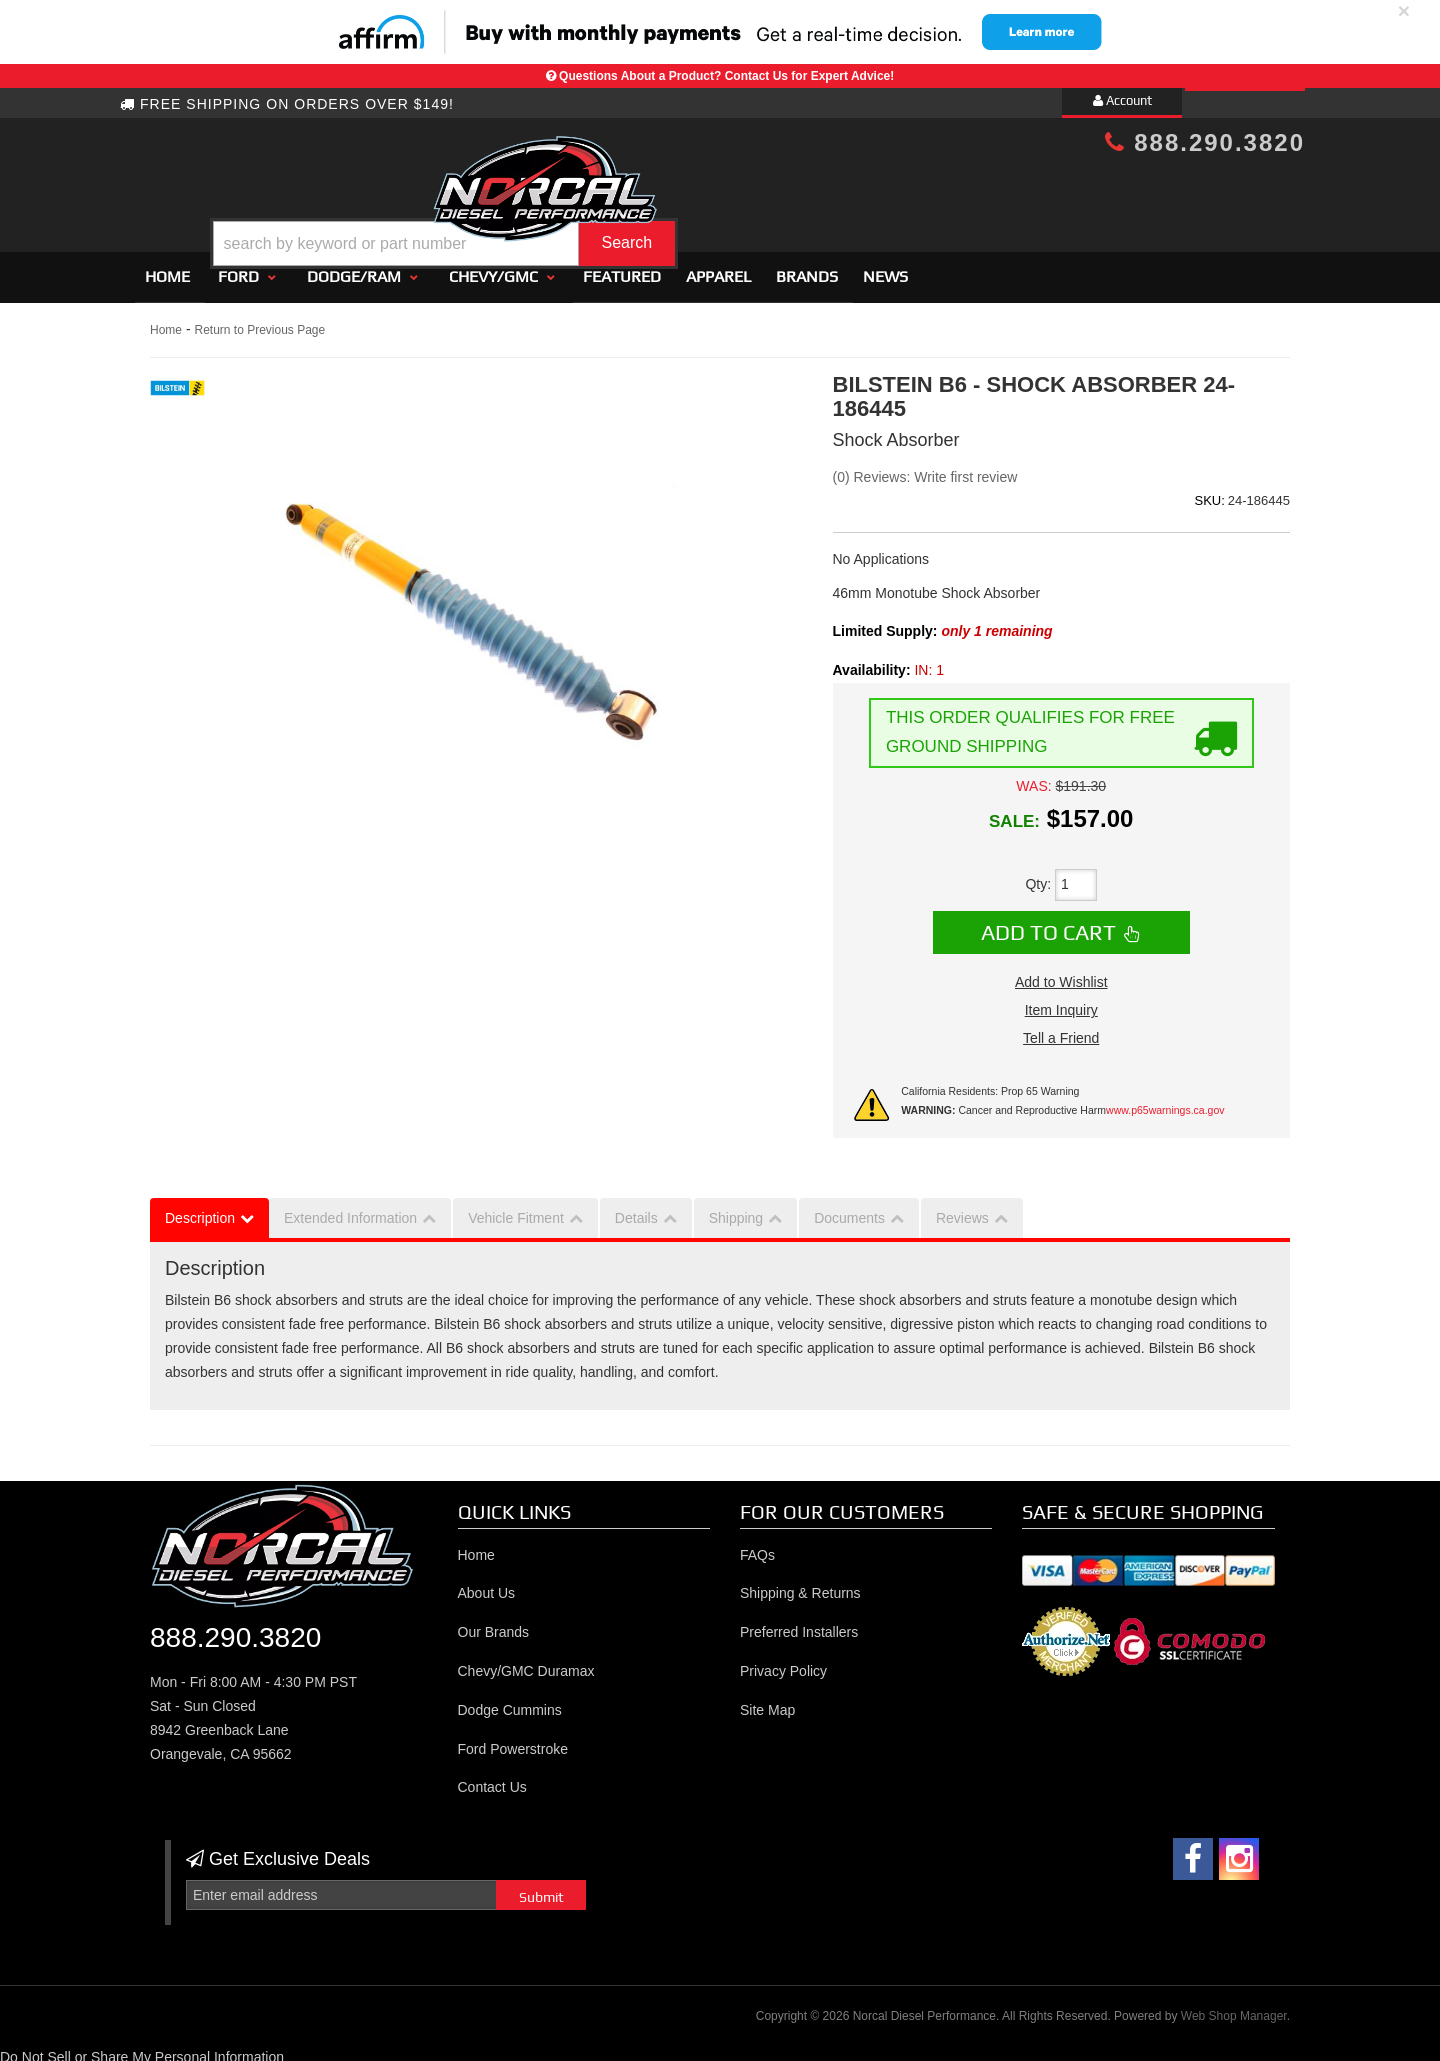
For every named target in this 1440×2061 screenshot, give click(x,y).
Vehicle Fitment (516, 1210)
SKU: (1209, 491)
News (885, 267)
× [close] (1404, 10)
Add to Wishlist (1061, 974)
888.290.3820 (1205, 142)
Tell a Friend (1061, 1030)
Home (167, 267)
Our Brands (494, 1623)
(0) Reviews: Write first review (925, 468)
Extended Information (350, 1210)
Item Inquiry (1061, 1002)
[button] (737, 193)
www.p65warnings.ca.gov (1165, 1101)
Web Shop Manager (1234, 2007)
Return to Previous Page (259, 321)
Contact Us (492, 1779)
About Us (487, 1585)
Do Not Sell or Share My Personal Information (142, 2049)
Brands (807, 267)
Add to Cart (1048, 923)
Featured (622, 267)
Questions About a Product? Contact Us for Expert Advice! (726, 76)
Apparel (718, 267)
